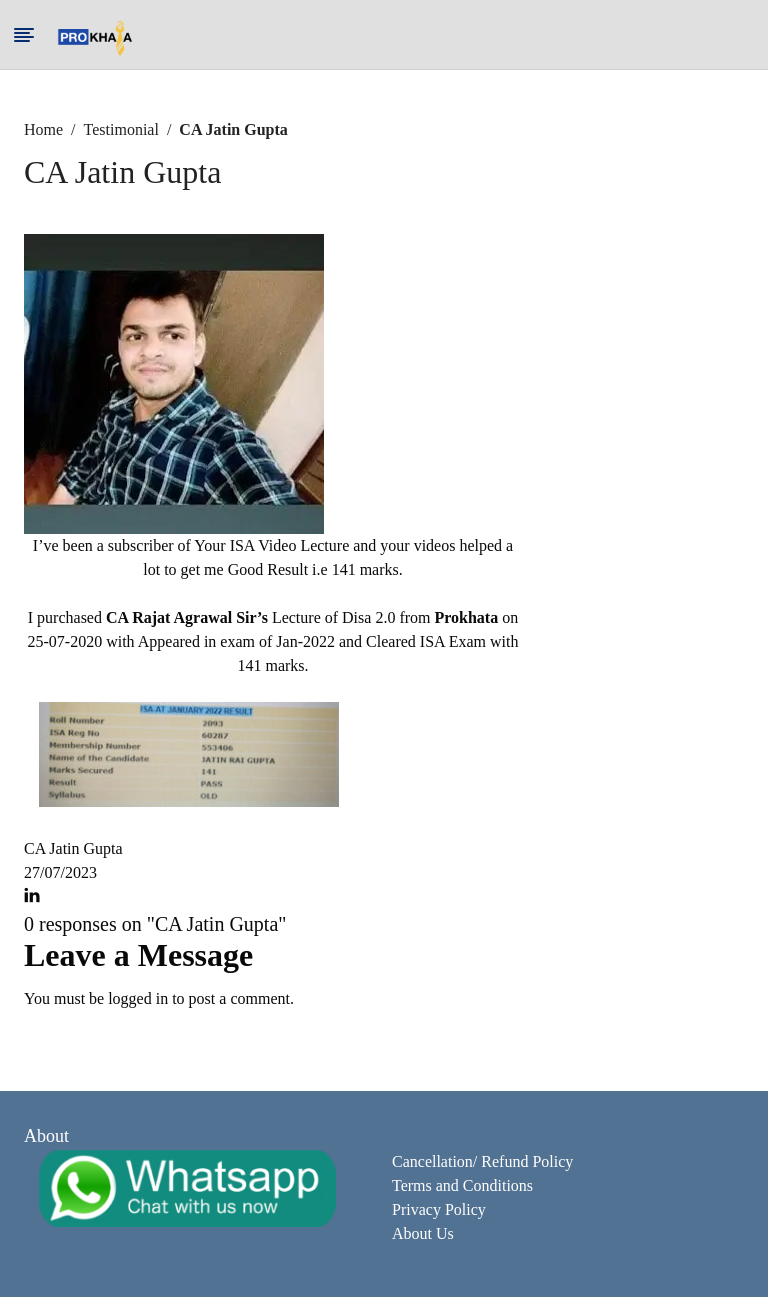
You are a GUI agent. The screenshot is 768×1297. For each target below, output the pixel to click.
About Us (423, 1233)
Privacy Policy (439, 1209)
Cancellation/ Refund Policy (482, 1161)
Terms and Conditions (462, 1185)
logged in (138, 998)
